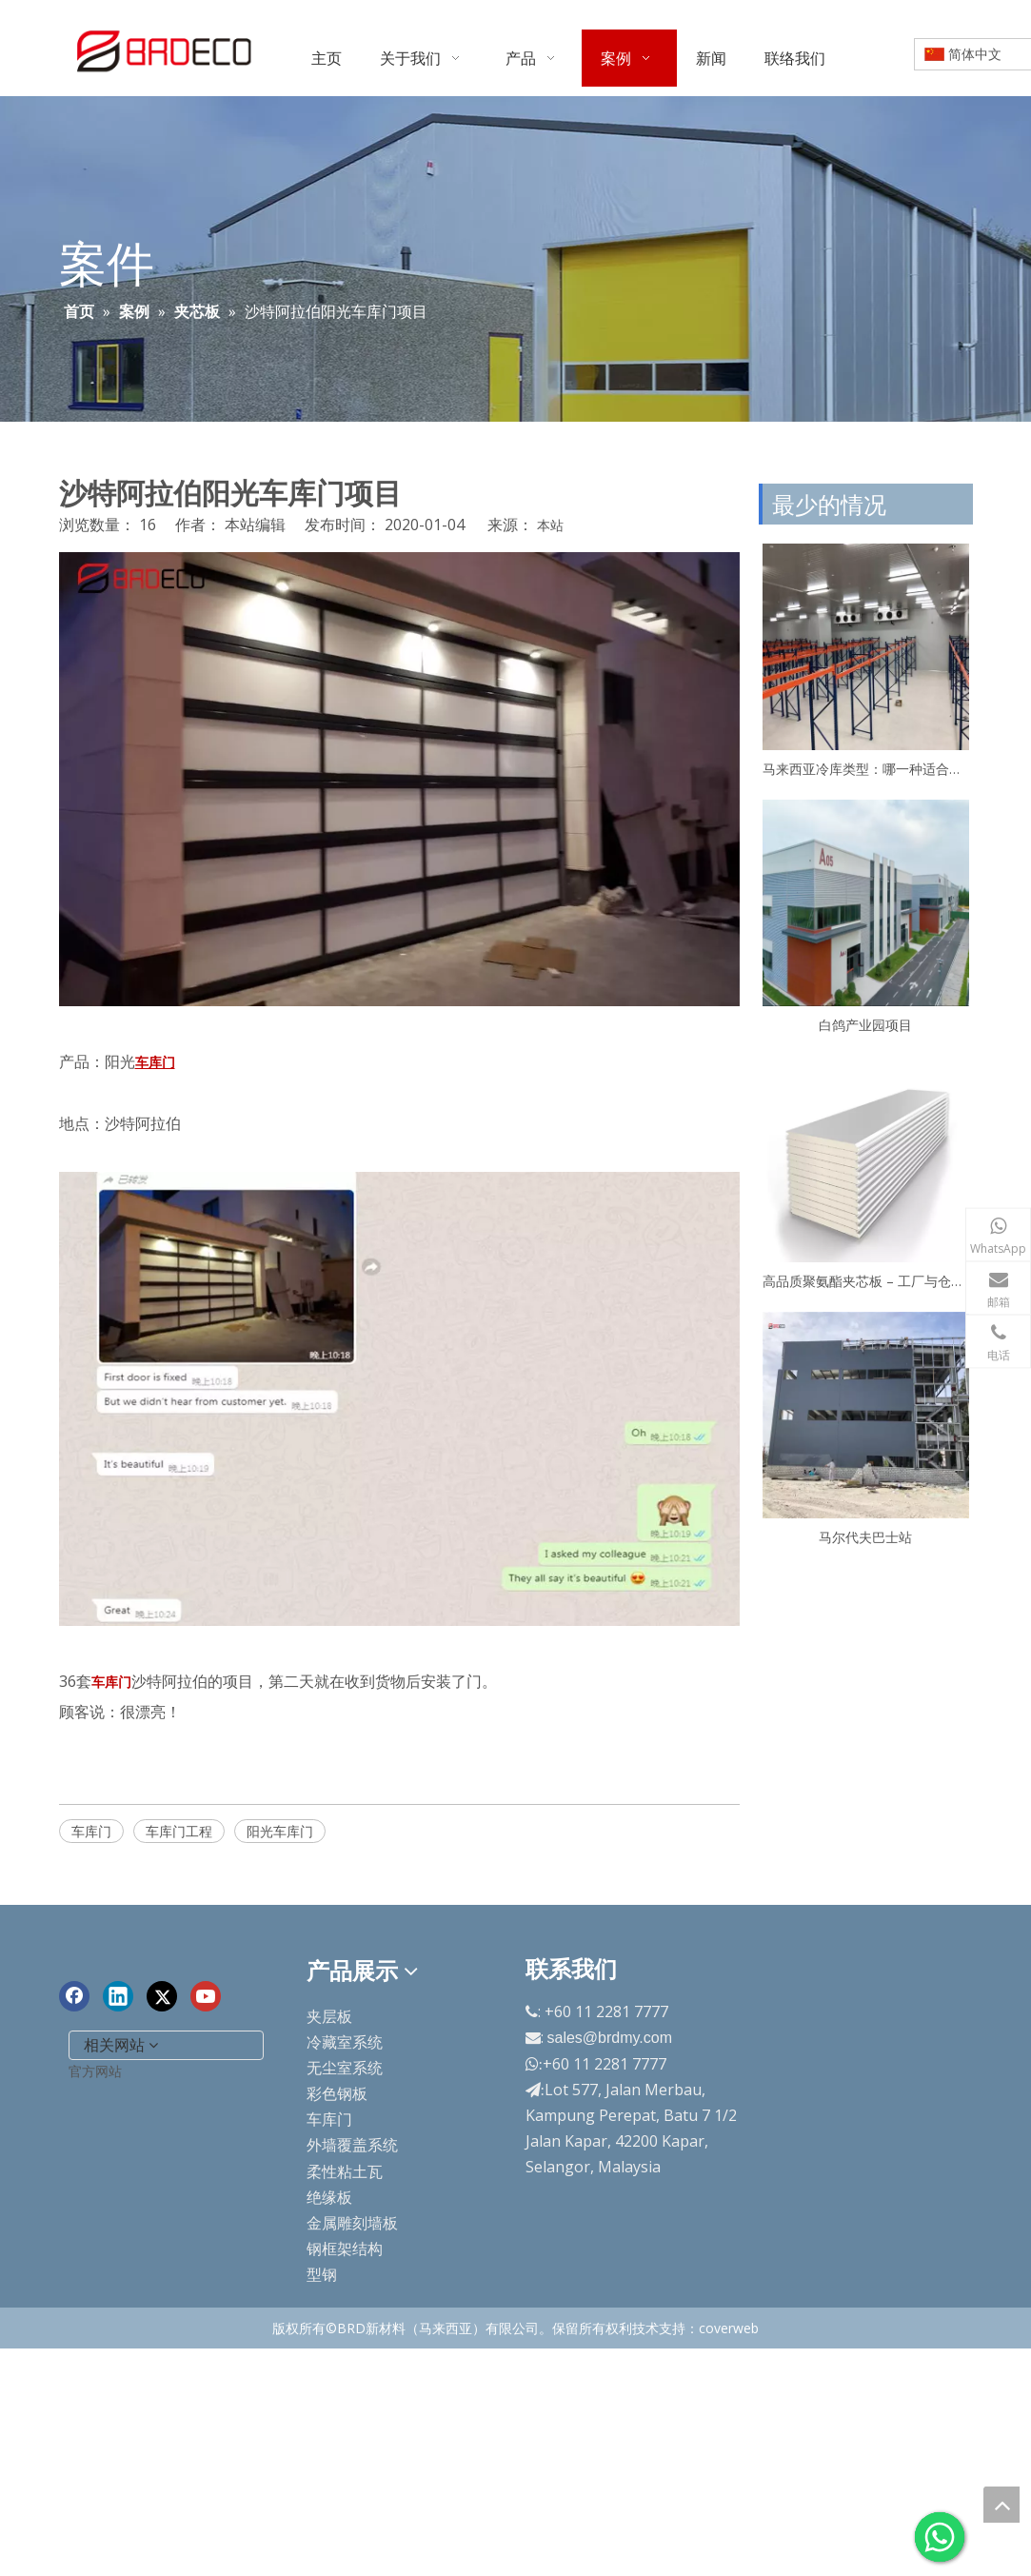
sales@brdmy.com (610, 2038)
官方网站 (95, 2071)
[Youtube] (205, 1996)
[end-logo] (74, 1956)
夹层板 (329, 2016)
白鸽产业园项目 (865, 1025)
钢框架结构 (345, 2248)
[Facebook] (74, 1996)
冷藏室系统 (345, 2041)
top (1001, 2505)
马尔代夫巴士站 (865, 1537)
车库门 (91, 1831)
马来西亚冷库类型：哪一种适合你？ (866, 769)
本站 (550, 525)
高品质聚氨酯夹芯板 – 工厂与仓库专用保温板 (866, 1281)
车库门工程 (179, 1831)
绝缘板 (329, 2197)
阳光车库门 (280, 1831)
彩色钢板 (337, 2093)
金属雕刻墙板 (352, 2222)
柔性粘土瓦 (345, 2171)
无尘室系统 (345, 2067)
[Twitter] (162, 1996)
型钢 (322, 2274)
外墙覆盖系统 (352, 2144)
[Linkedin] (118, 1996)
